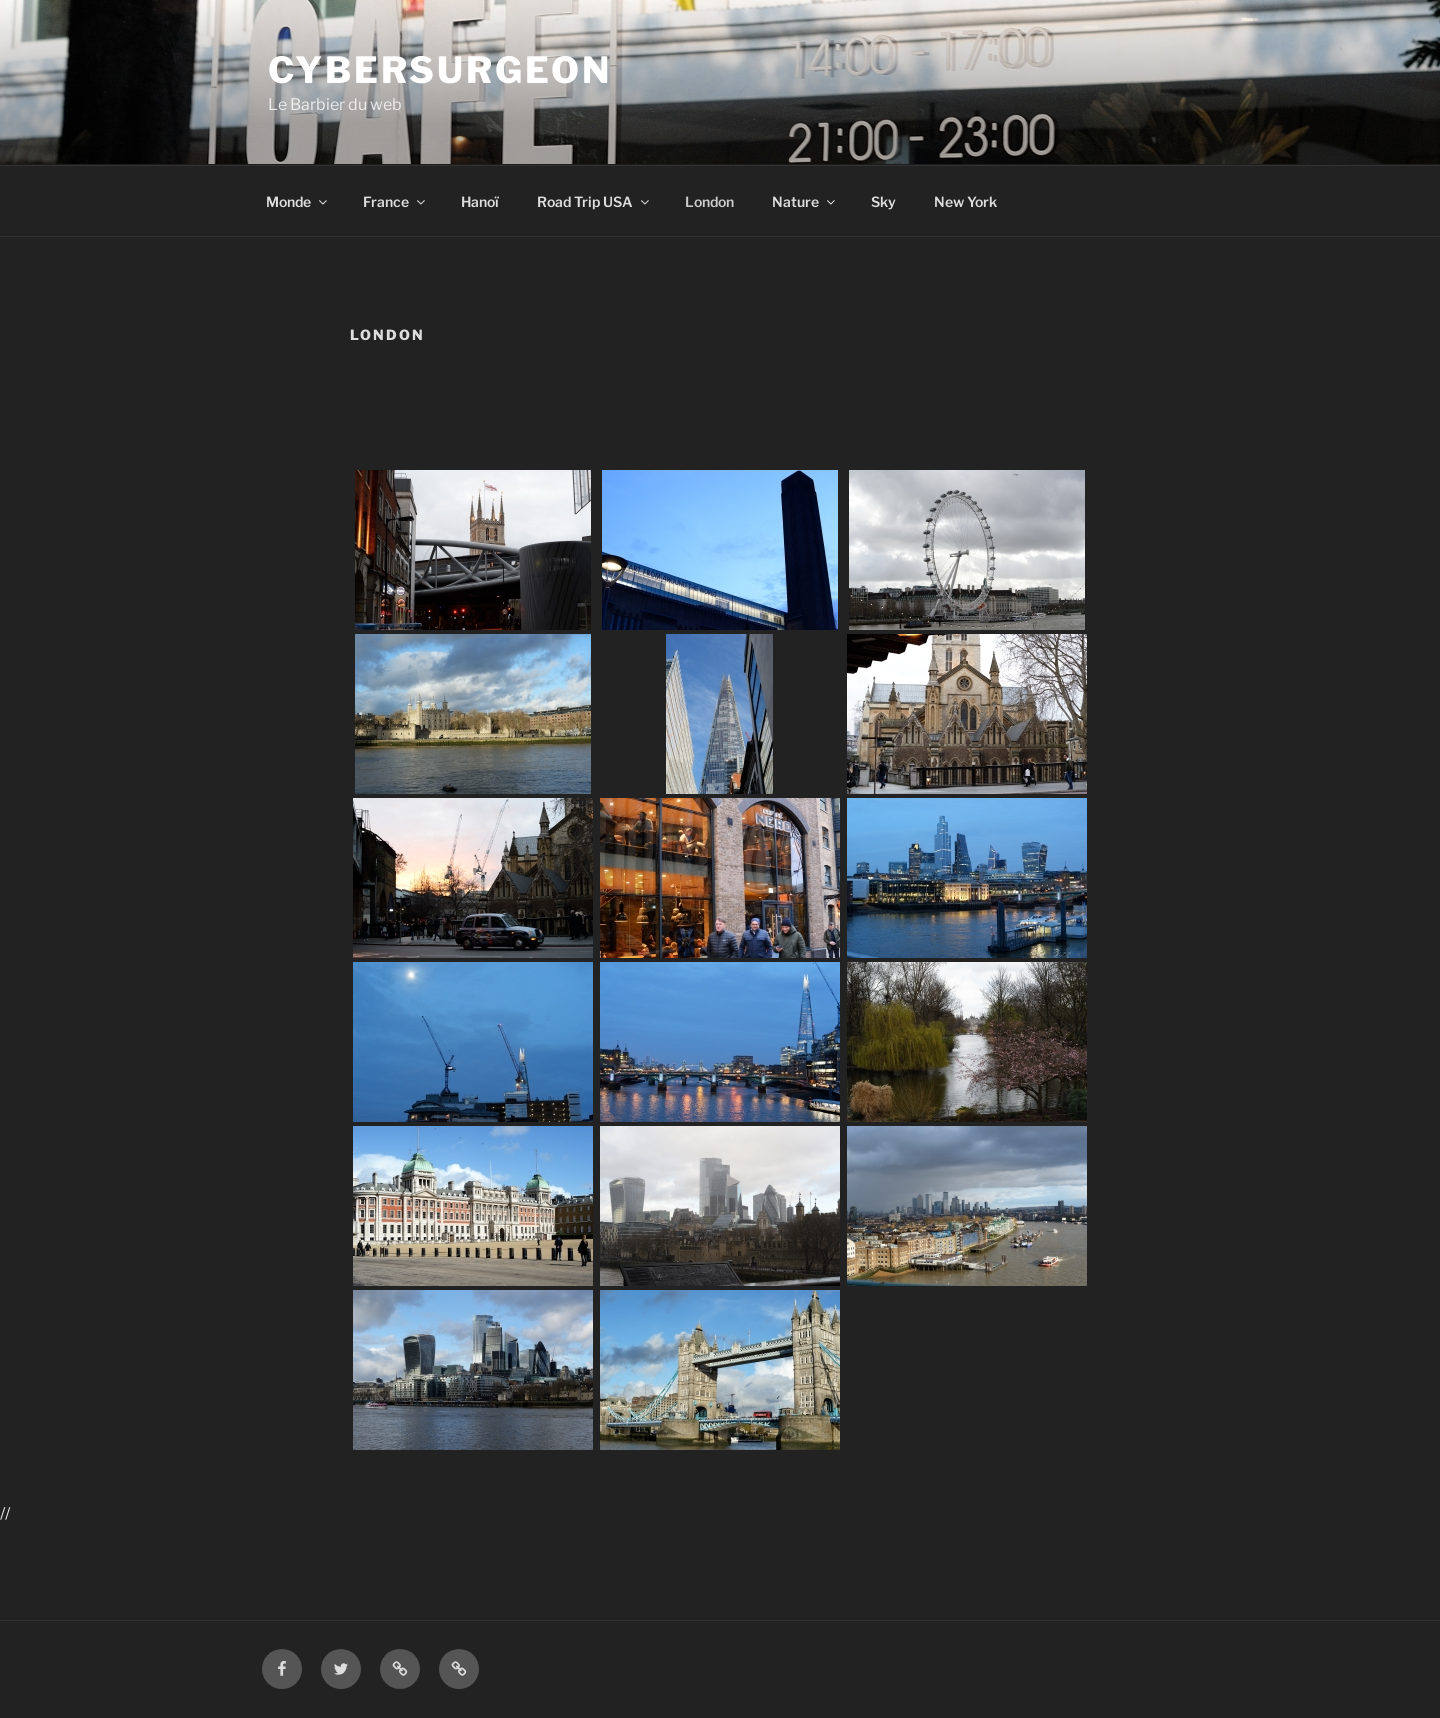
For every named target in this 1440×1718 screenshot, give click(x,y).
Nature (805, 201)
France (395, 201)
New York (965, 201)
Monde (298, 201)
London (709, 201)
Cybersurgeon (440, 70)
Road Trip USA (594, 201)
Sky (883, 201)
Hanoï (480, 201)
